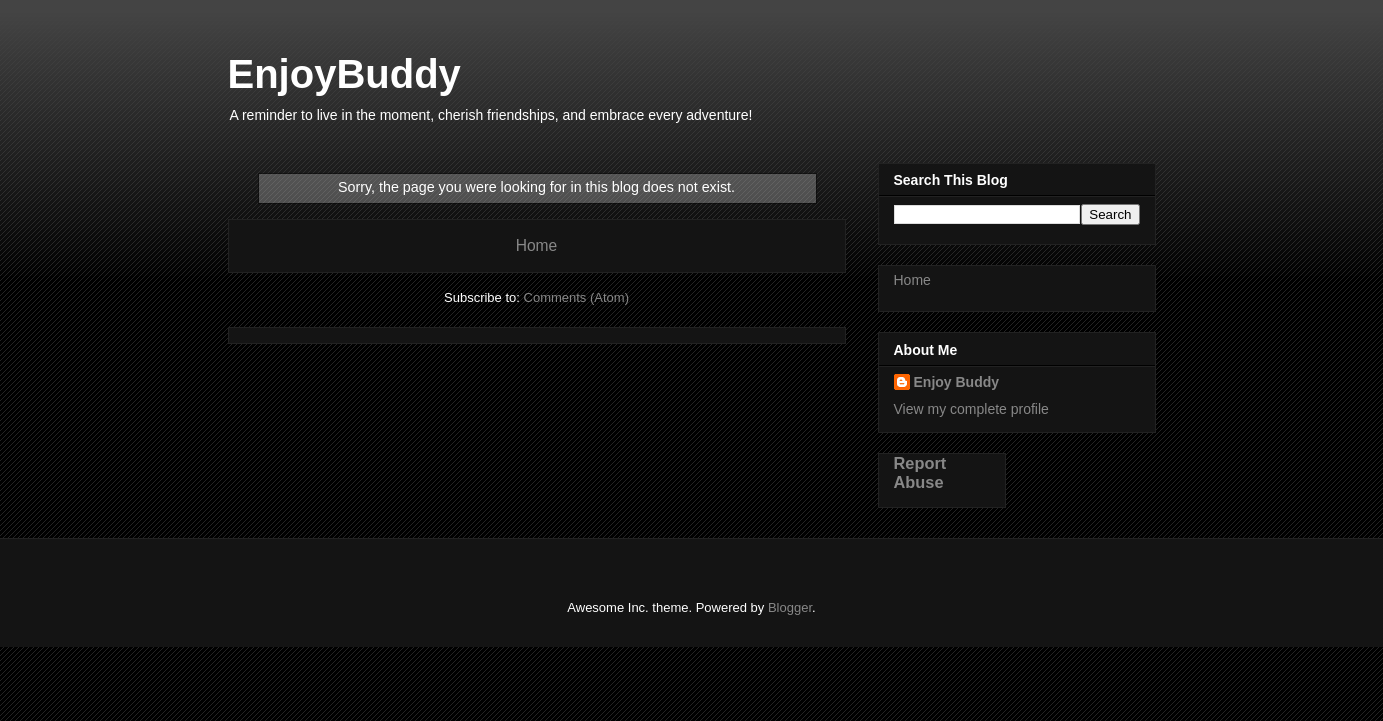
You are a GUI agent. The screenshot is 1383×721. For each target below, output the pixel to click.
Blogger (790, 607)
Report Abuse (920, 472)
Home (537, 245)
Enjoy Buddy (957, 382)
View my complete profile (971, 409)
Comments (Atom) (576, 297)
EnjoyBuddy (344, 74)
